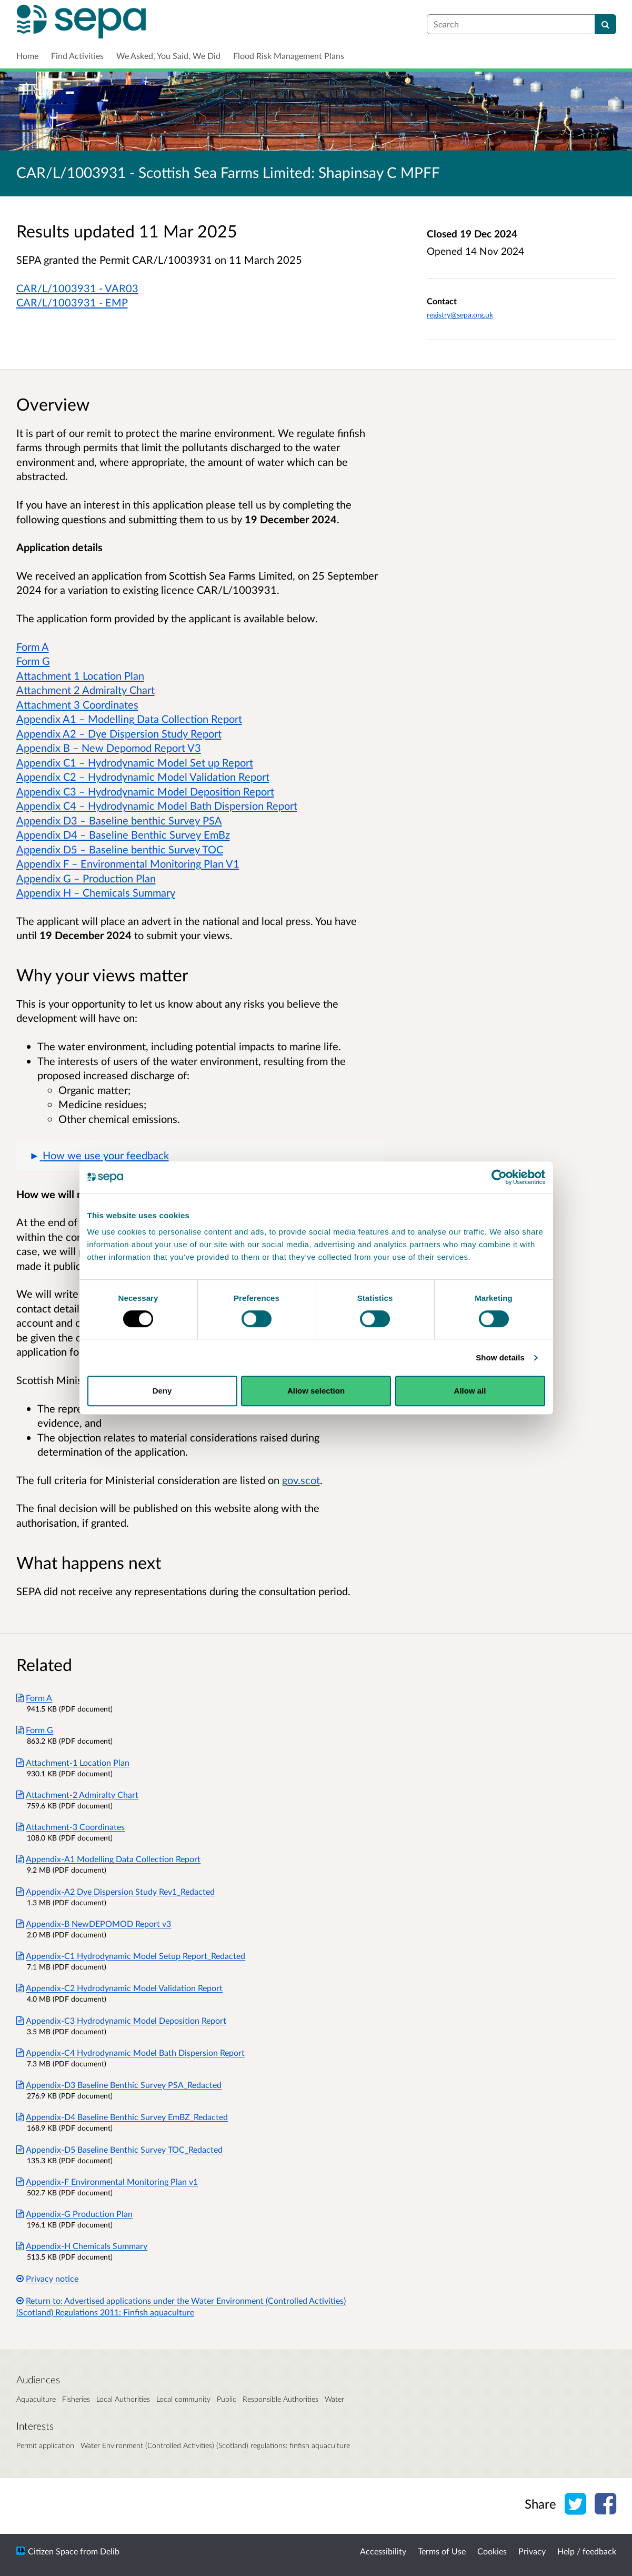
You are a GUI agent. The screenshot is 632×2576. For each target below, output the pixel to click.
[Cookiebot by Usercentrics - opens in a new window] (499, 1177)
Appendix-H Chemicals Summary (82, 2246)
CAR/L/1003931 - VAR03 (77, 288)
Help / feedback (586, 2551)
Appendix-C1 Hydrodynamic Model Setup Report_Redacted (131, 1956)
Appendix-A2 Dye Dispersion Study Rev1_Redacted (115, 1891)
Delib (109, 2551)
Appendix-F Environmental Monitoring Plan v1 (107, 2181)
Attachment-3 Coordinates (70, 1827)
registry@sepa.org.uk (460, 314)
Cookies (492, 2551)
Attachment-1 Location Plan (73, 1762)
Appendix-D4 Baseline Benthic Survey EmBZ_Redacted (122, 2117)
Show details (500, 1357)
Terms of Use (442, 2551)
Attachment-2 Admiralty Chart (77, 1794)
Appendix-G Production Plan (74, 2214)
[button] (200, 1155)
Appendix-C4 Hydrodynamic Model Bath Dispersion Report (130, 2052)
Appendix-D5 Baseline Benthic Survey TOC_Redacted (119, 2149)
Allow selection (316, 1390)
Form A (34, 1698)
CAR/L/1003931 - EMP (72, 302)
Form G (35, 1730)
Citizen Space (53, 2551)
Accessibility (383, 2551)
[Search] (605, 24)
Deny (162, 1390)
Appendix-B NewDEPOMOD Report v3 (94, 1923)
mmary (159, 892)
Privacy (532, 2551)
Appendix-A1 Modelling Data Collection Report (108, 1859)
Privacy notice (47, 2278)
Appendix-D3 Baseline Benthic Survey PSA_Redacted (119, 2085)
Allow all (470, 1390)
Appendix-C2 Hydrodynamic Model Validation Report (119, 1988)
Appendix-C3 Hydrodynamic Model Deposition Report (121, 2020)
